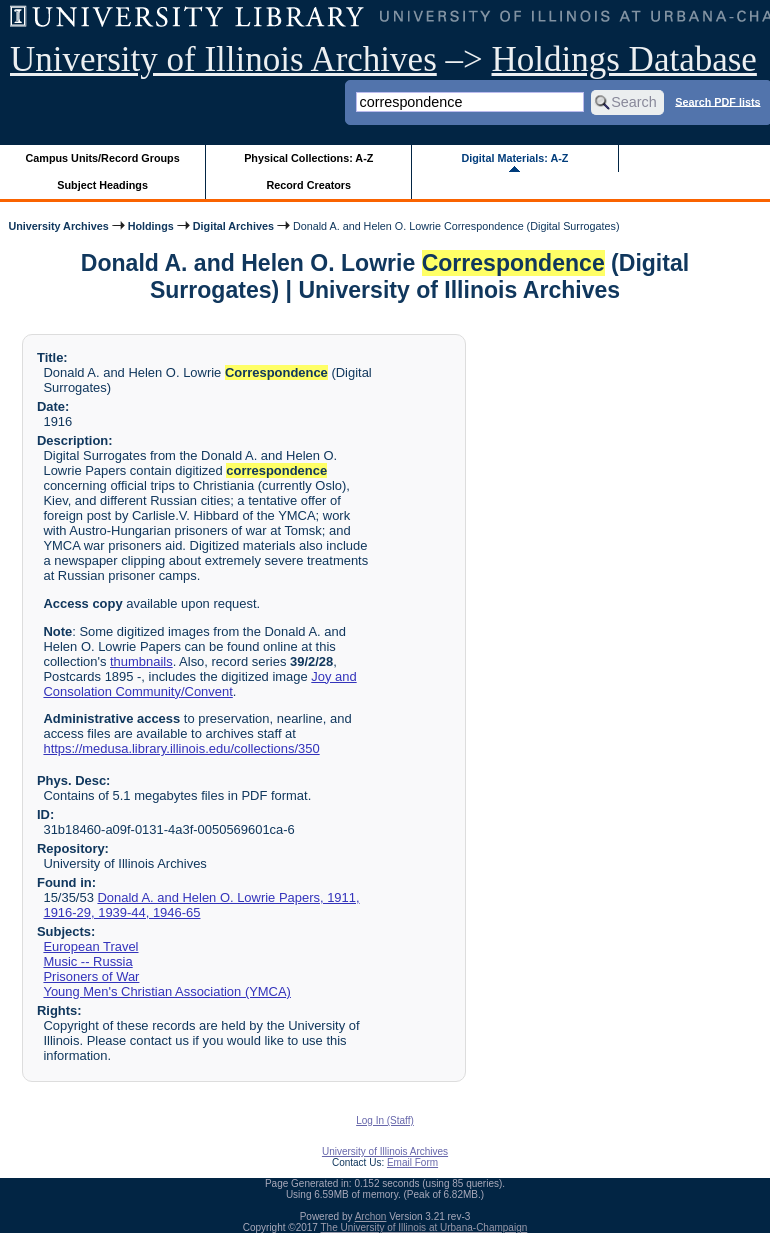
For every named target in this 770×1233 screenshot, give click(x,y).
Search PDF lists (717, 101)
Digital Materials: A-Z (514, 158)
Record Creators (308, 185)
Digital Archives (233, 226)
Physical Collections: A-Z (308, 158)
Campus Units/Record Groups (103, 158)
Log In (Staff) (385, 1120)
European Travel (90, 946)
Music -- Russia (87, 961)
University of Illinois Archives (223, 59)
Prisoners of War (91, 976)
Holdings (151, 226)
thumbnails (141, 661)
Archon (371, 1216)
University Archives (58, 226)
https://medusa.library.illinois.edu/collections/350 (181, 748)
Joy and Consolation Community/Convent (199, 684)
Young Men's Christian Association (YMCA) (167, 991)
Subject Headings (102, 185)
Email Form (412, 1162)
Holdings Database (624, 59)
